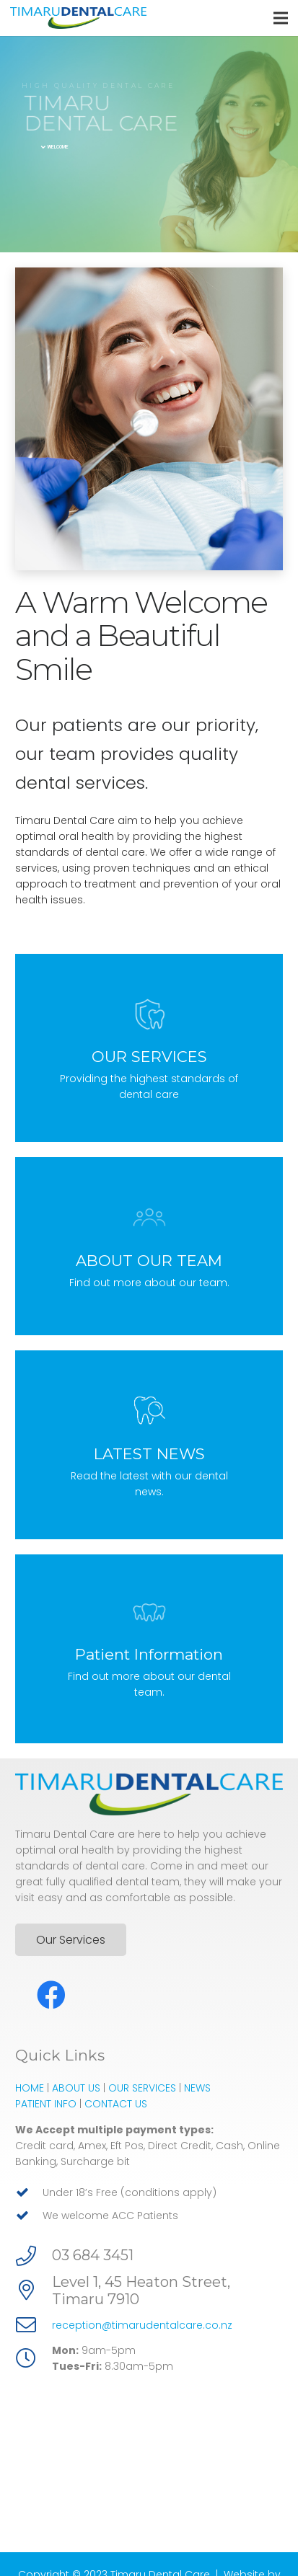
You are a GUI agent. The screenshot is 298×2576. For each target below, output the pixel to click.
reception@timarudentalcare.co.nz (142, 2318)
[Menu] (281, 18)
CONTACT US (115, 2096)
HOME (29, 2080)
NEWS (197, 2080)
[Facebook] (51, 1988)
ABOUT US (76, 2080)
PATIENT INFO (45, 2096)
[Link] (78, 18)
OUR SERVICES (142, 2080)
